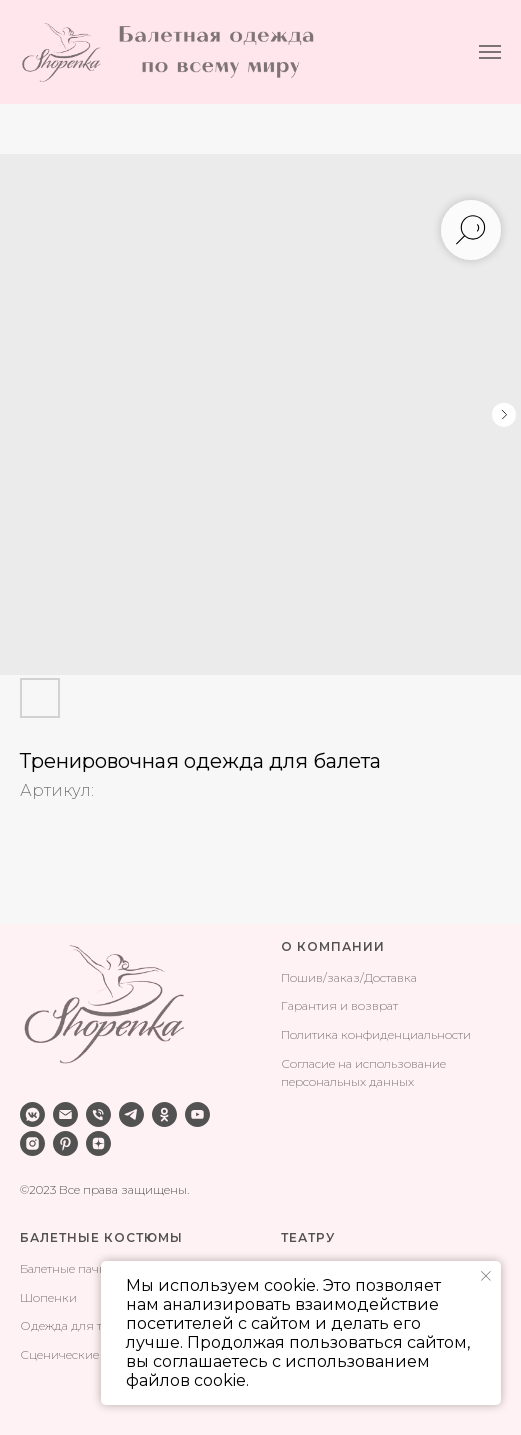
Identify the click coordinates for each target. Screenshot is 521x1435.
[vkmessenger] (32, 1114)
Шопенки (48, 1297)
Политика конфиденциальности (376, 1034)
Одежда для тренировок (94, 1325)
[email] (65, 1114)
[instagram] (32, 1143)
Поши (298, 977)
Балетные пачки (67, 1268)
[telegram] (131, 1114)
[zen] (98, 1143)
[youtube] (197, 1114)
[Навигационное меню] (490, 52)
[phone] (98, 1114)
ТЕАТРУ (308, 1237)
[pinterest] (65, 1143)
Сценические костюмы (87, 1354)
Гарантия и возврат (339, 1005)
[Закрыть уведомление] (486, 1276)
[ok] (164, 1114)
